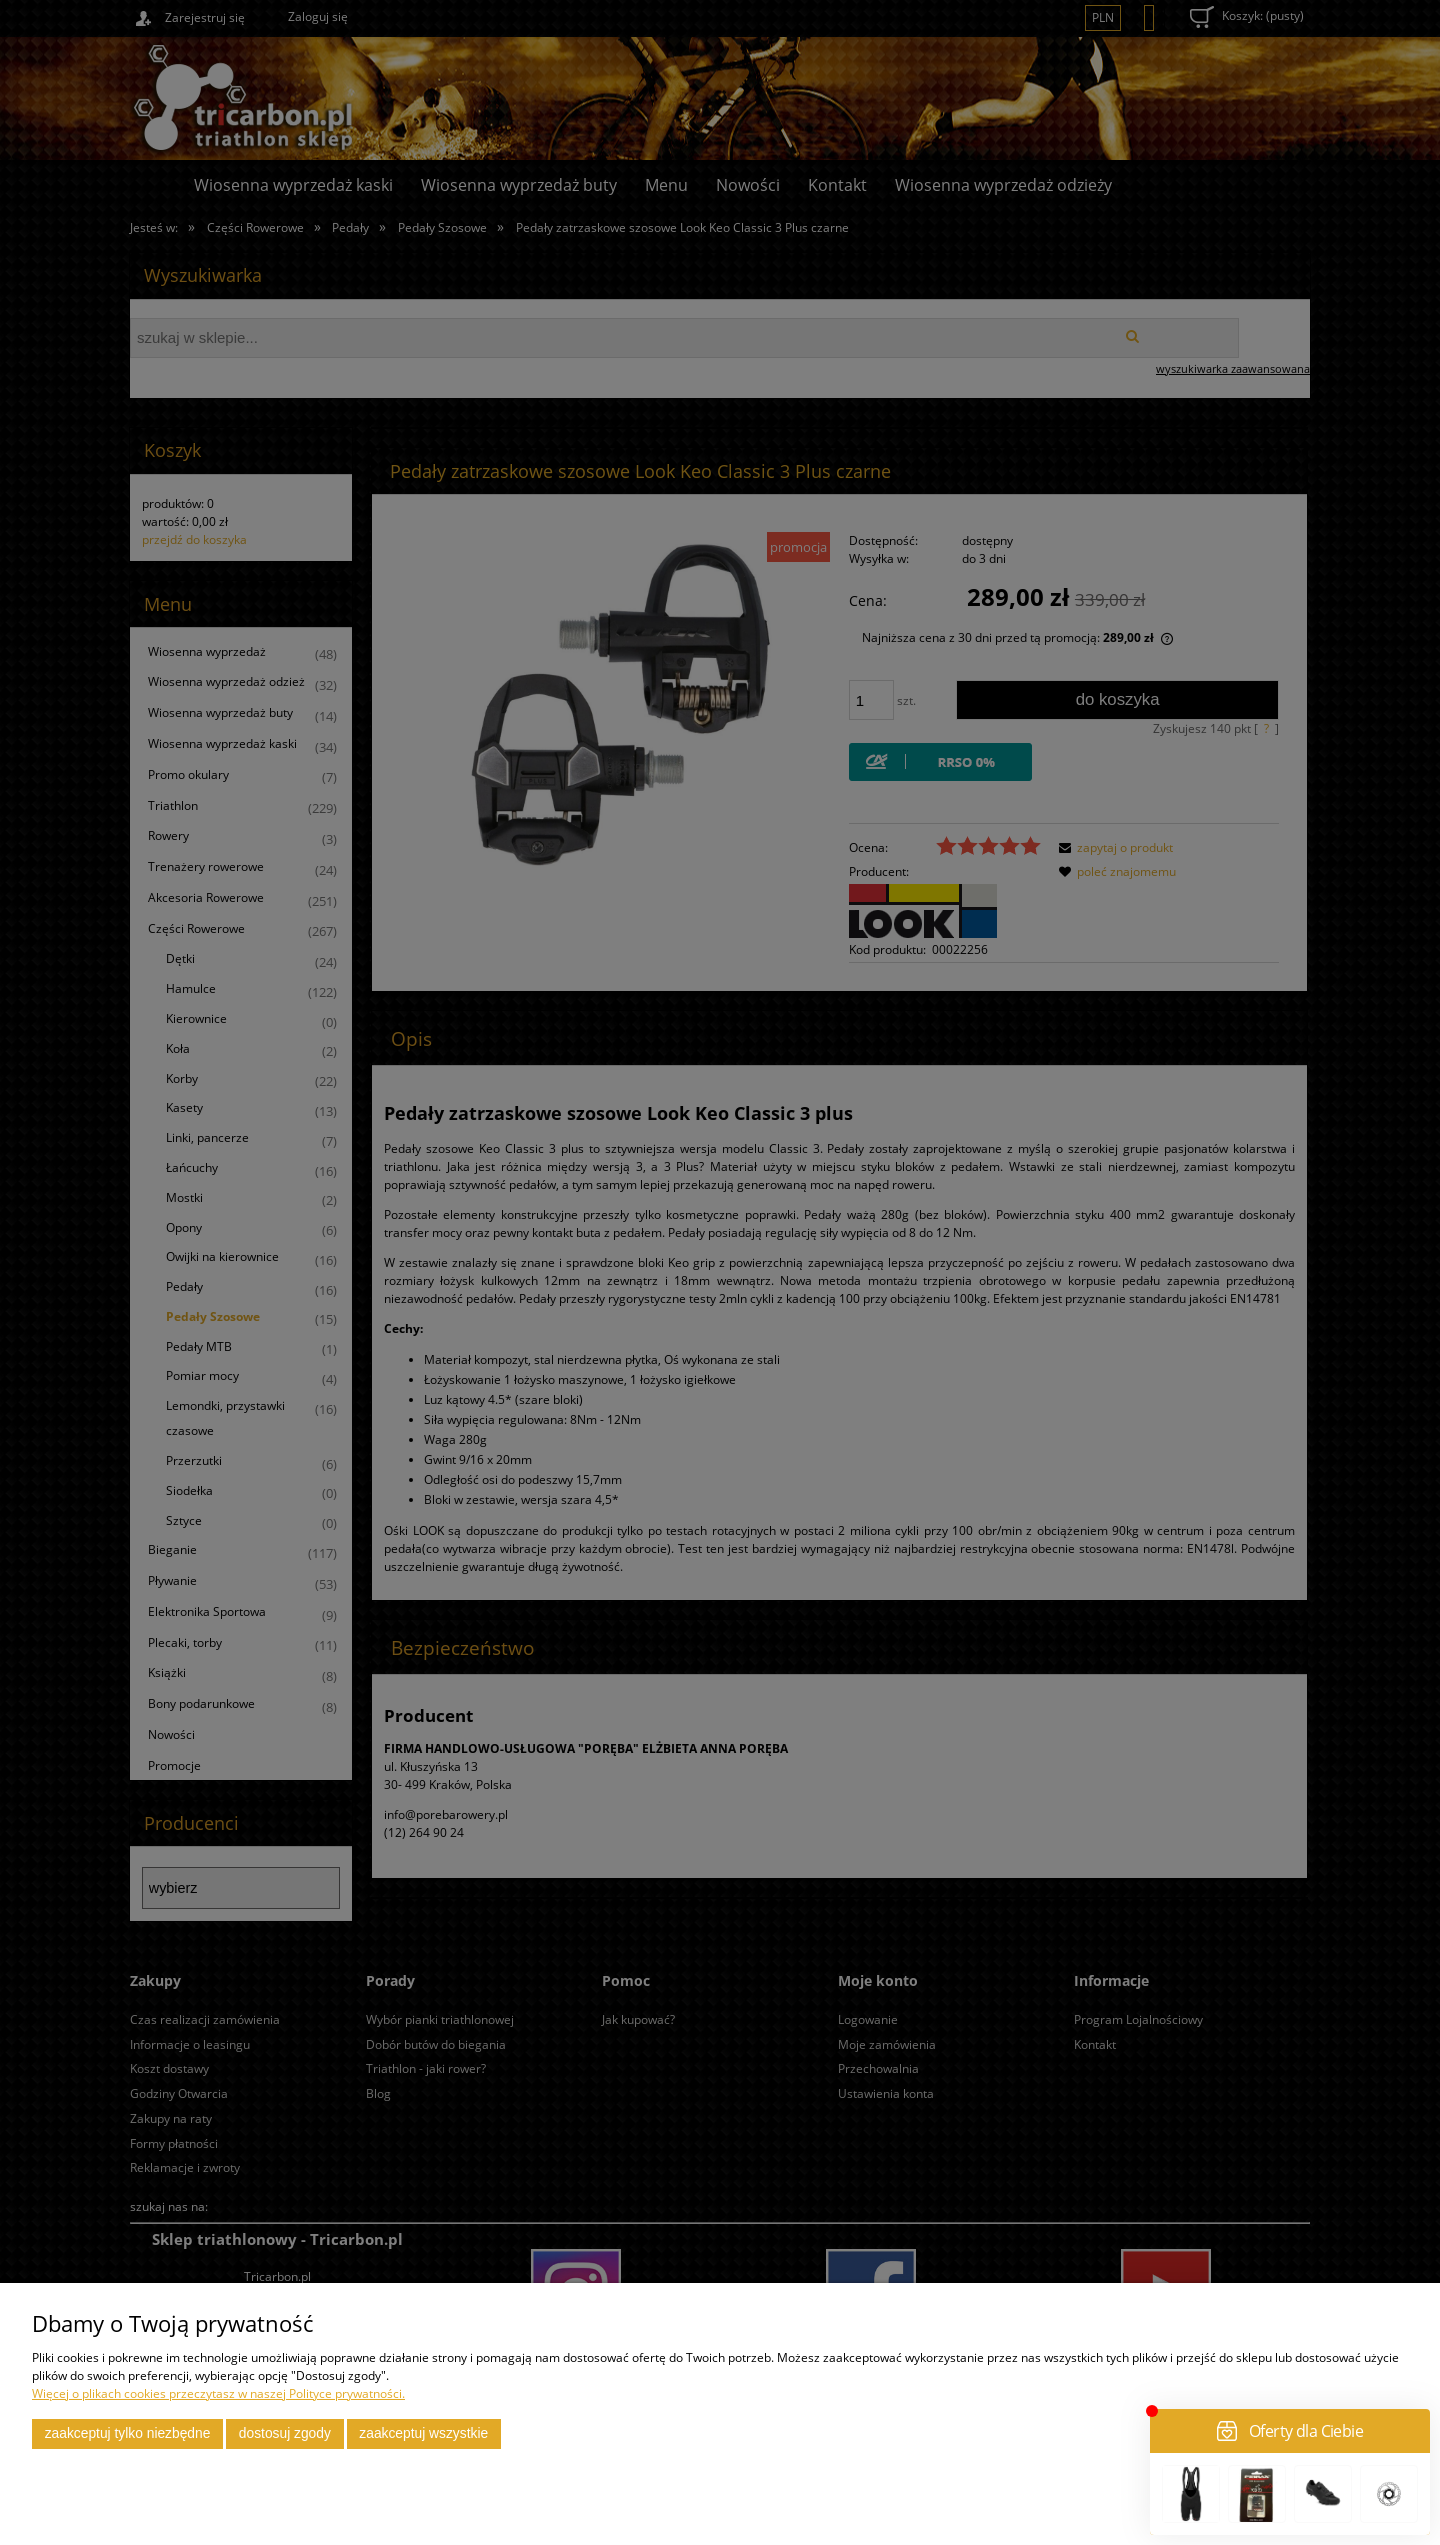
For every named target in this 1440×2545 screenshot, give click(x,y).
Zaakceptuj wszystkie (423, 2433)
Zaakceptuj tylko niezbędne (128, 2433)
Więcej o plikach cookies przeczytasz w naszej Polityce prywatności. (218, 2393)
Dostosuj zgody (285, 2433)
